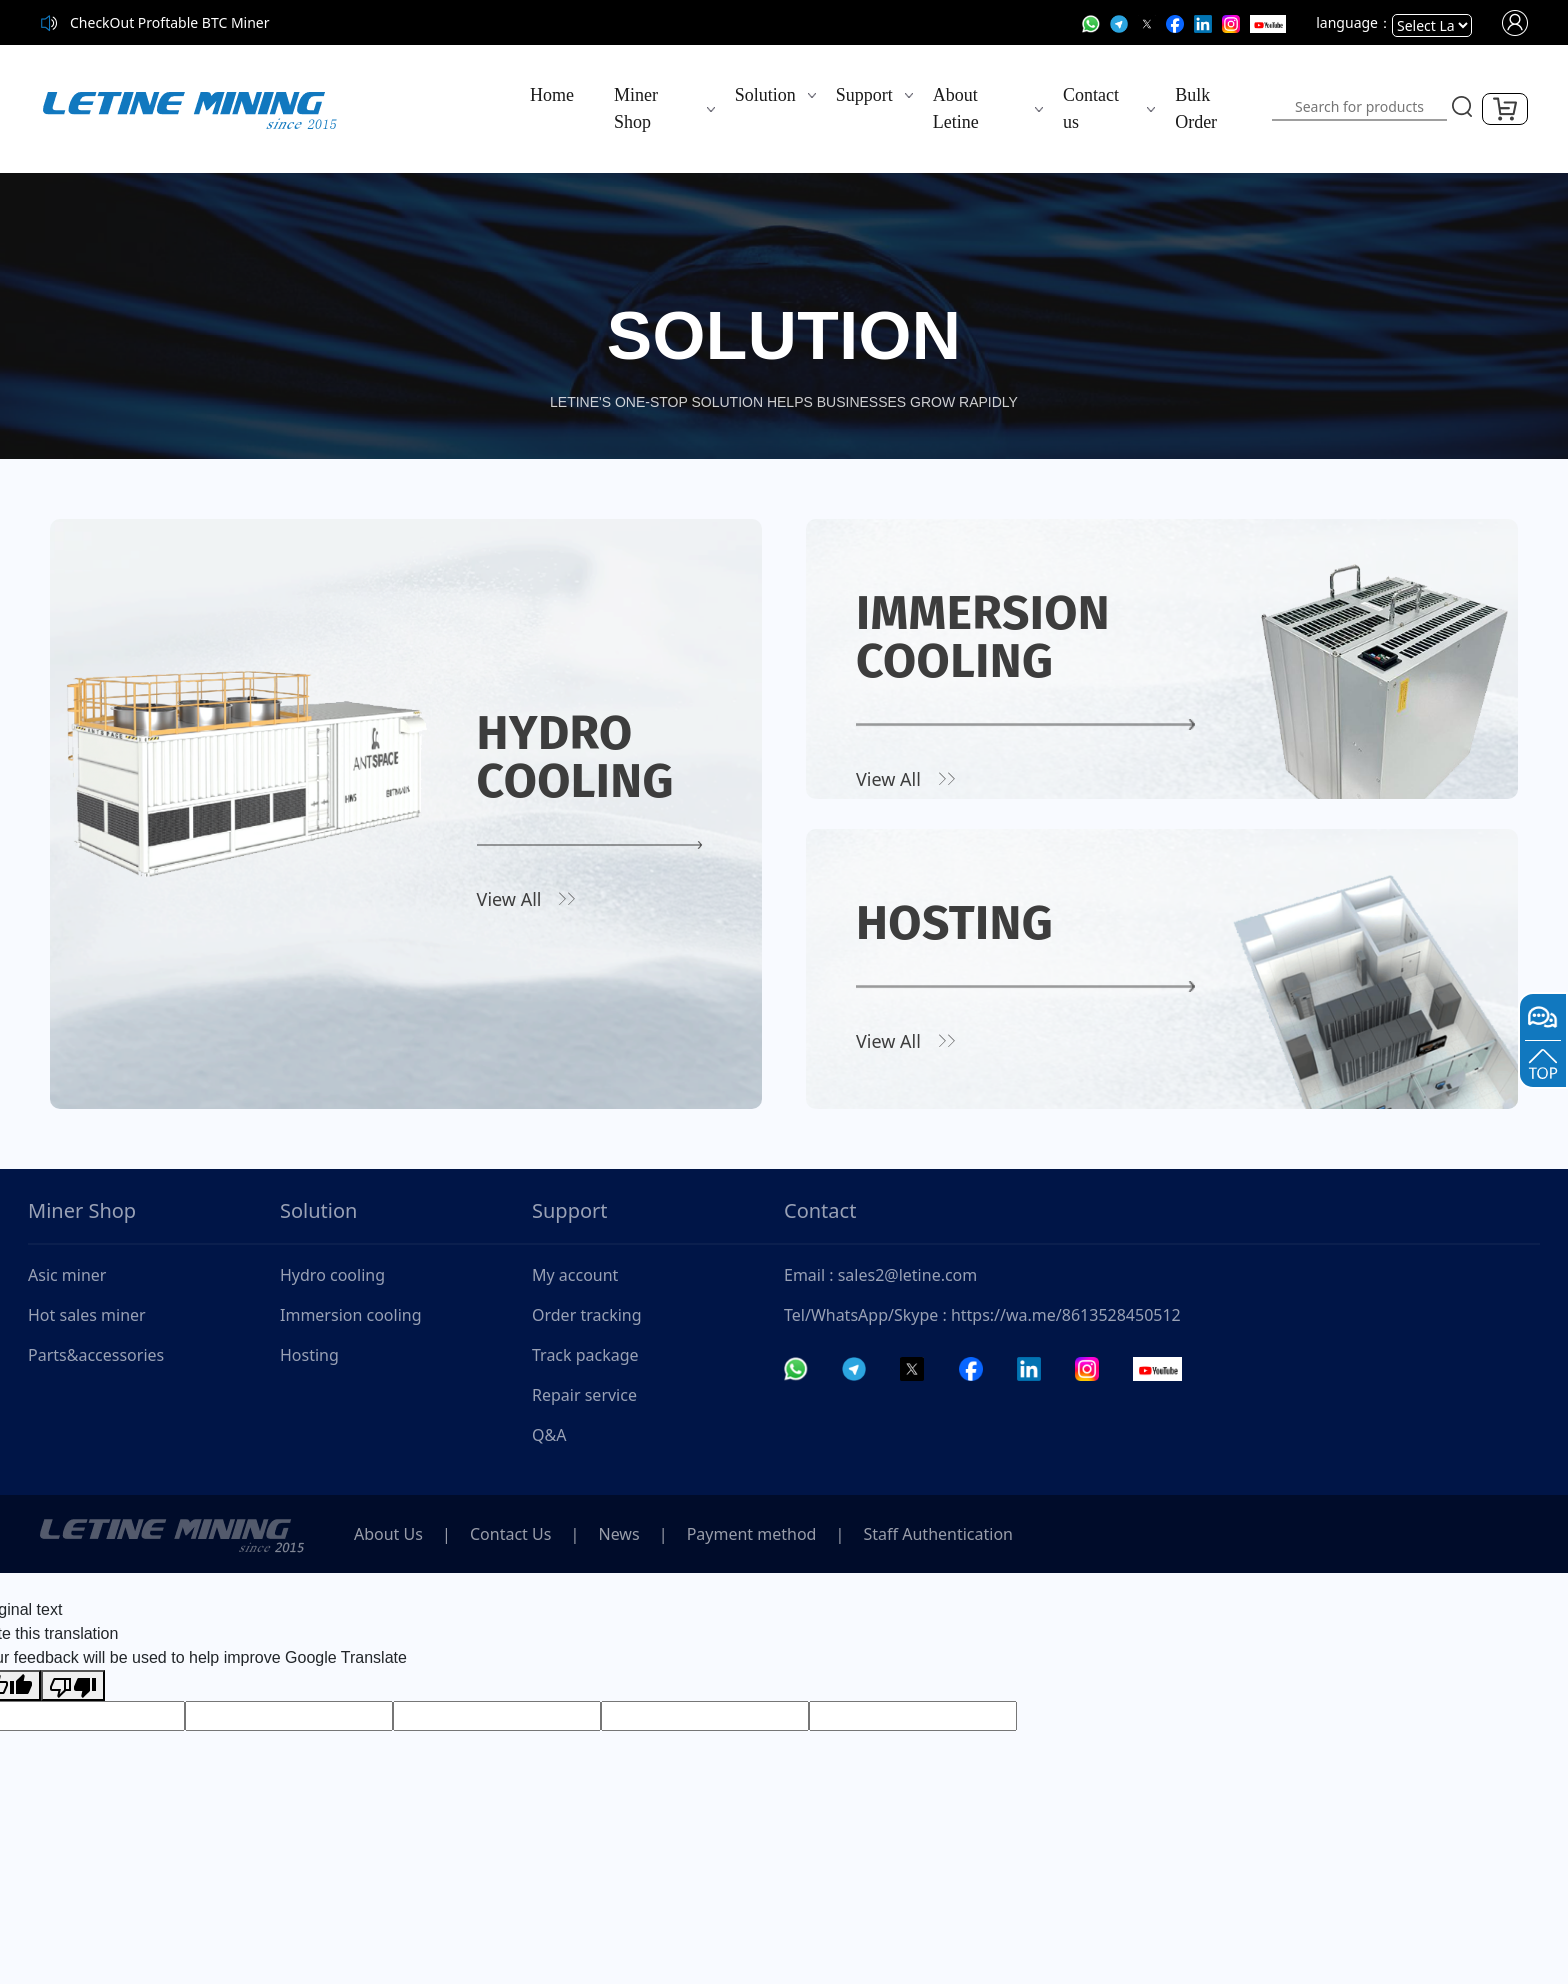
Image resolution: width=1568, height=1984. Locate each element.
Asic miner (67, 1275)
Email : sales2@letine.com (880, 1275)
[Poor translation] (73, 1685)
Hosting (309, 1355)
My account (575, 1275)
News (619, 1534)
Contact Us (510, 1534)
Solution (765, 95)
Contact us (1091, 108)
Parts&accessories (96, 1355)
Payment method (752, 1534)
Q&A (549, 1435)
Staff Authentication (938, 1534)
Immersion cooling (351, 1315)
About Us (388, 1534)
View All (509, 899)
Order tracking (587, 1315)
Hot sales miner (87, 1315)
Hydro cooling (332, 1275)
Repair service (584, 1395)
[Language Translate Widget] (1432, 25)
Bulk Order (1196, 108)
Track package (585, 1355)
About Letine (956, 108)
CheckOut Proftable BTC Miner (170, 22)
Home (552, 95)
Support (864, 95)
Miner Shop (636, 108)
